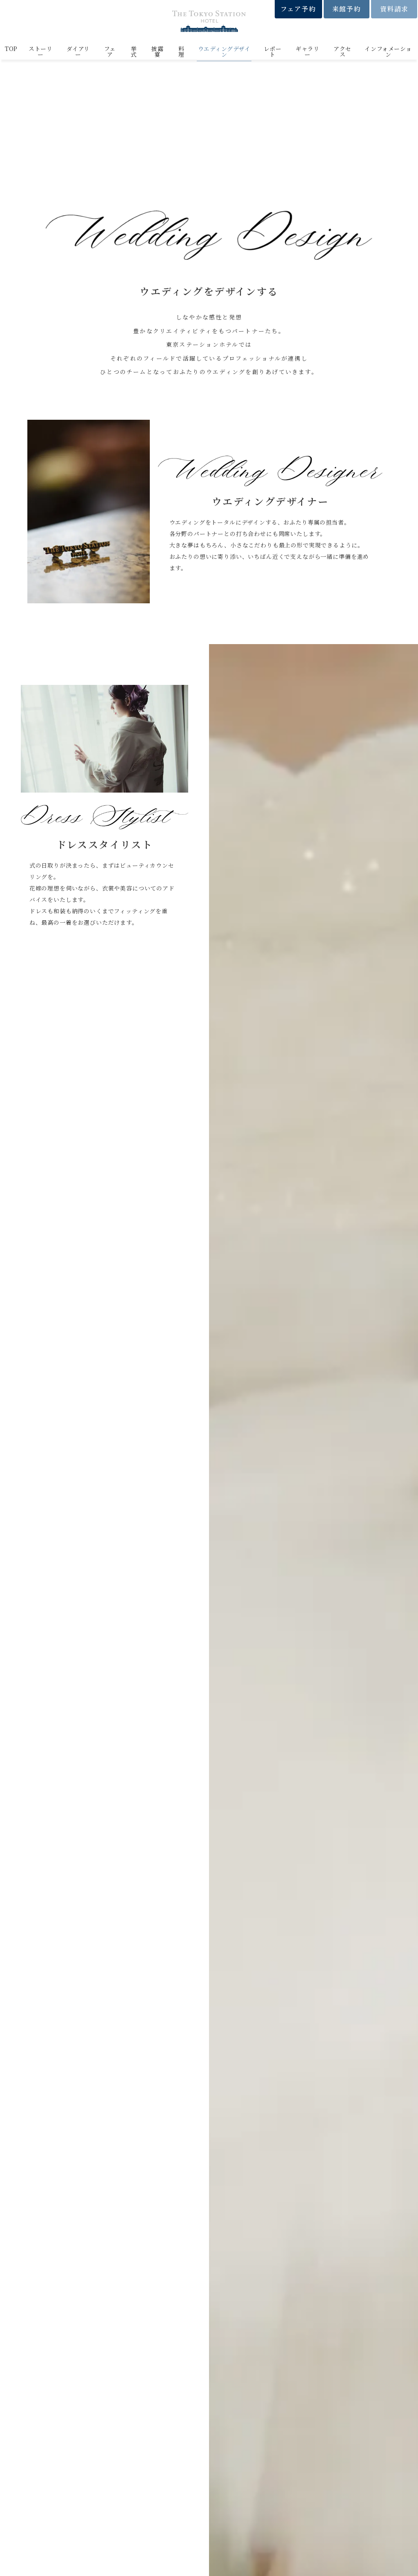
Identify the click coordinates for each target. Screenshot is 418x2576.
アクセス (342, 51)
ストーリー (40, 51)
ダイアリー (78, 51)
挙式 (134, 51)
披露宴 (157, 51)
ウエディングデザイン (224, 51)
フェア (110, 51)
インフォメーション (388, 51)
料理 (181, 51)
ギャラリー (307, 51)
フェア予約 (298, 8)
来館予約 (346, 8)
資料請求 (394, 8)
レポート (273, 51)
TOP (11, 48)
